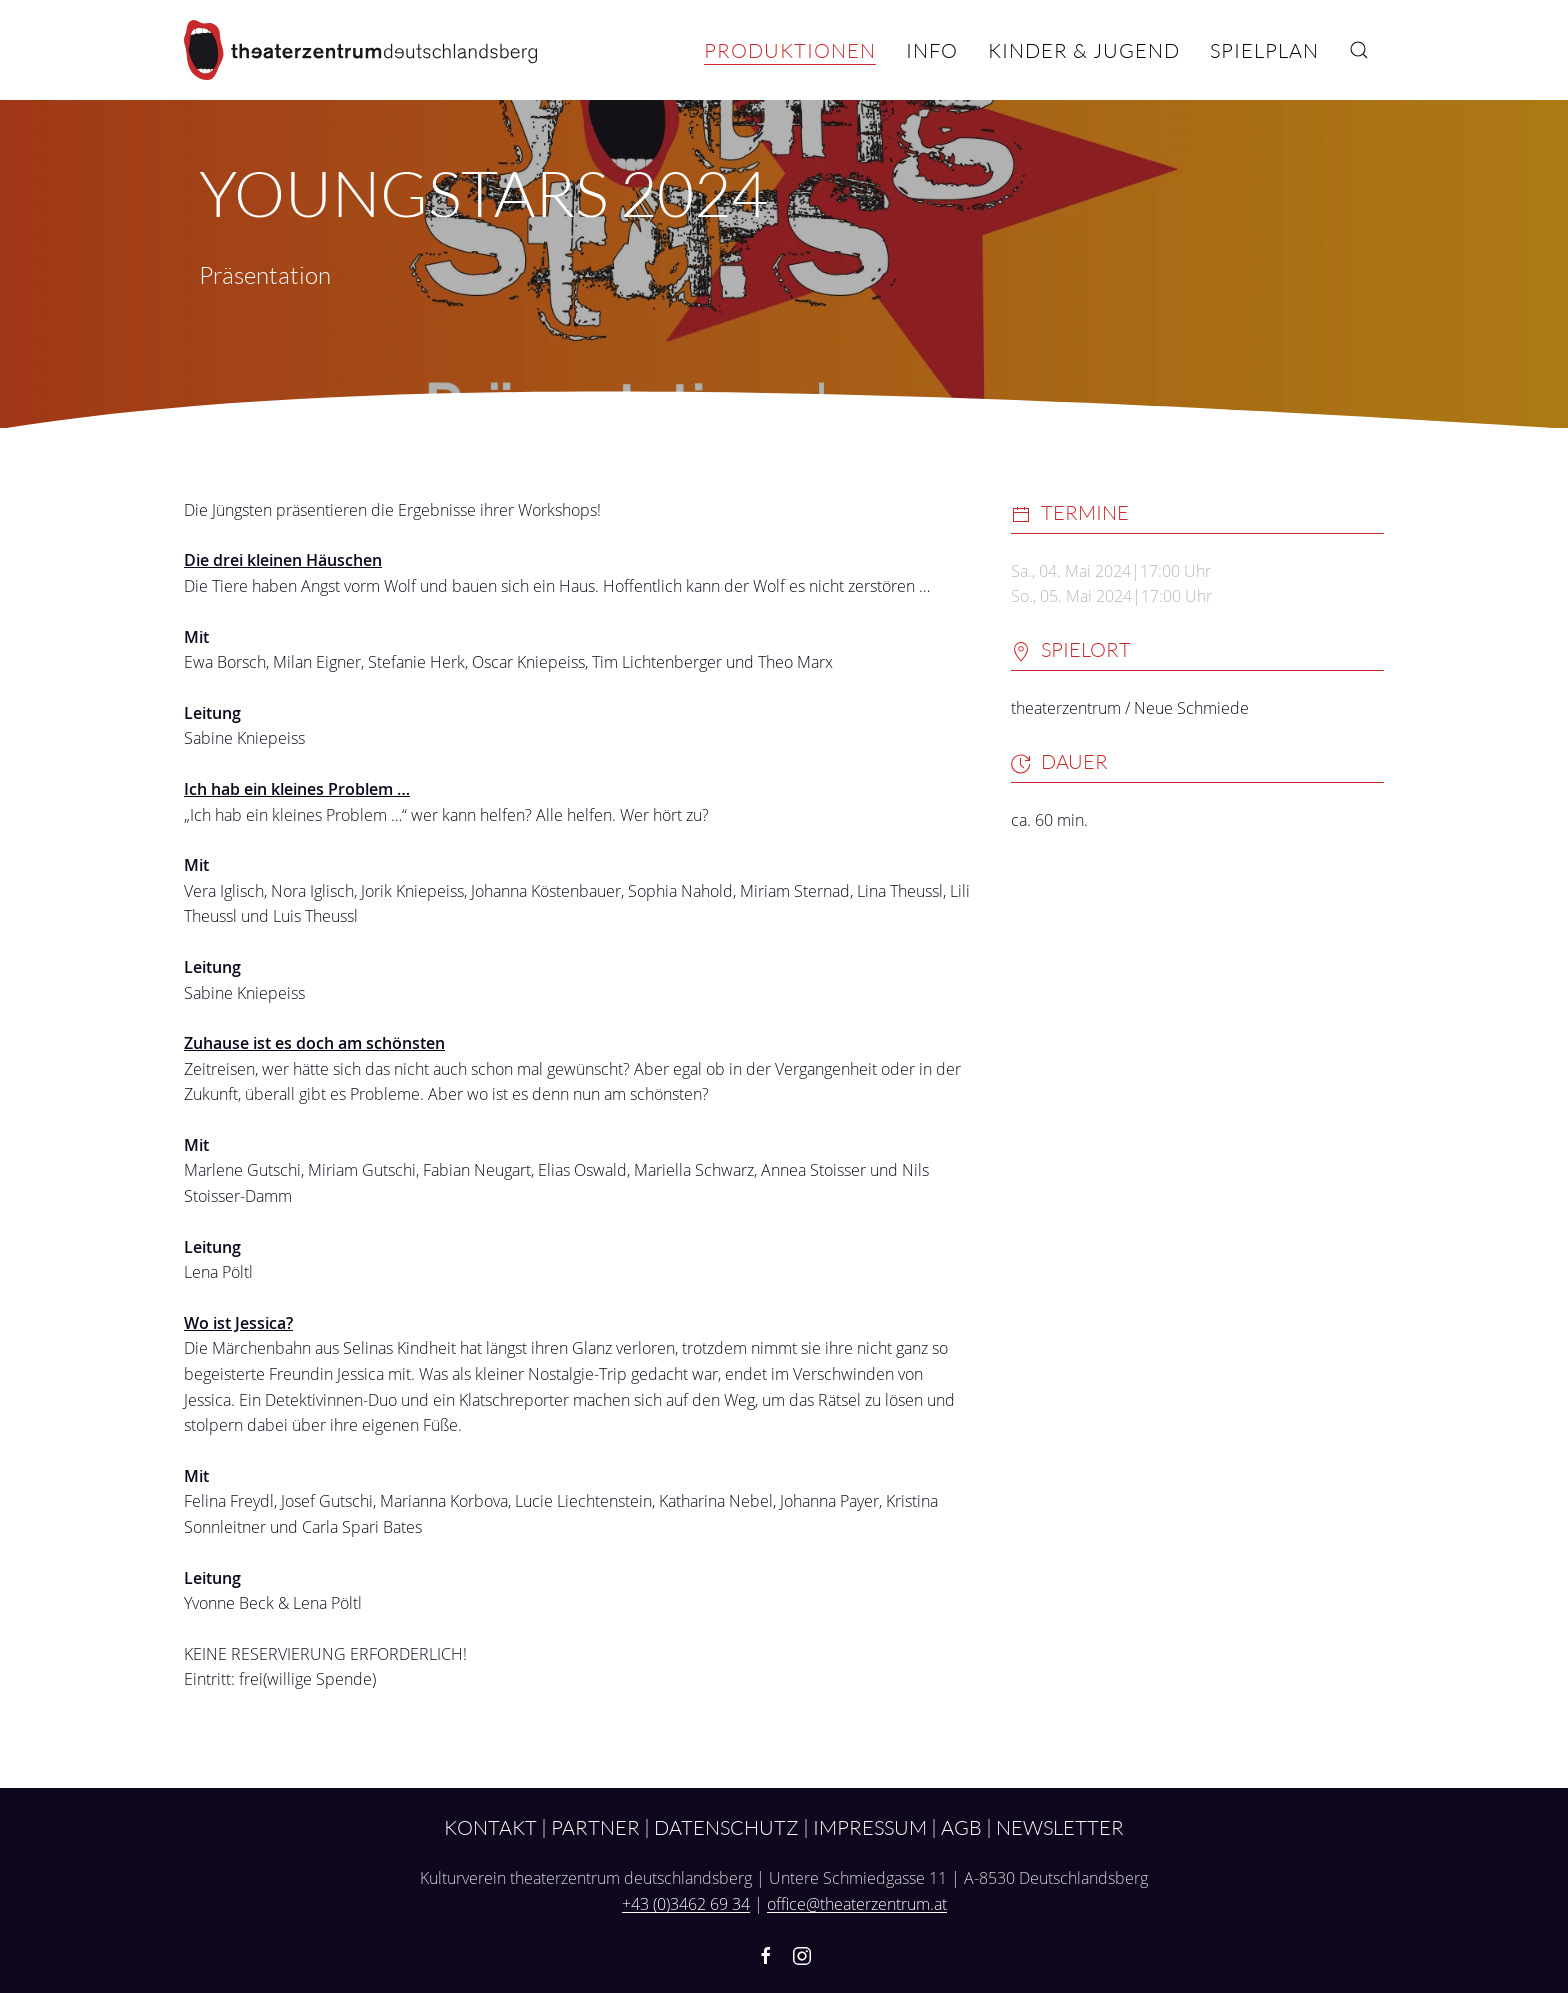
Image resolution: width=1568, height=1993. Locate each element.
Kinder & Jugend (1084, 50)
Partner (595, 1827)
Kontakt (490, 1827)
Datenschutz (726, 1827)
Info (932, 50)
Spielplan (1264, 50)
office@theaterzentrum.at (857, 1904)
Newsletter (1060, 1827)
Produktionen (790, 50)
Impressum (870, 1827)
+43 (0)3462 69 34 (686, 1904)
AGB (961, 1827)
